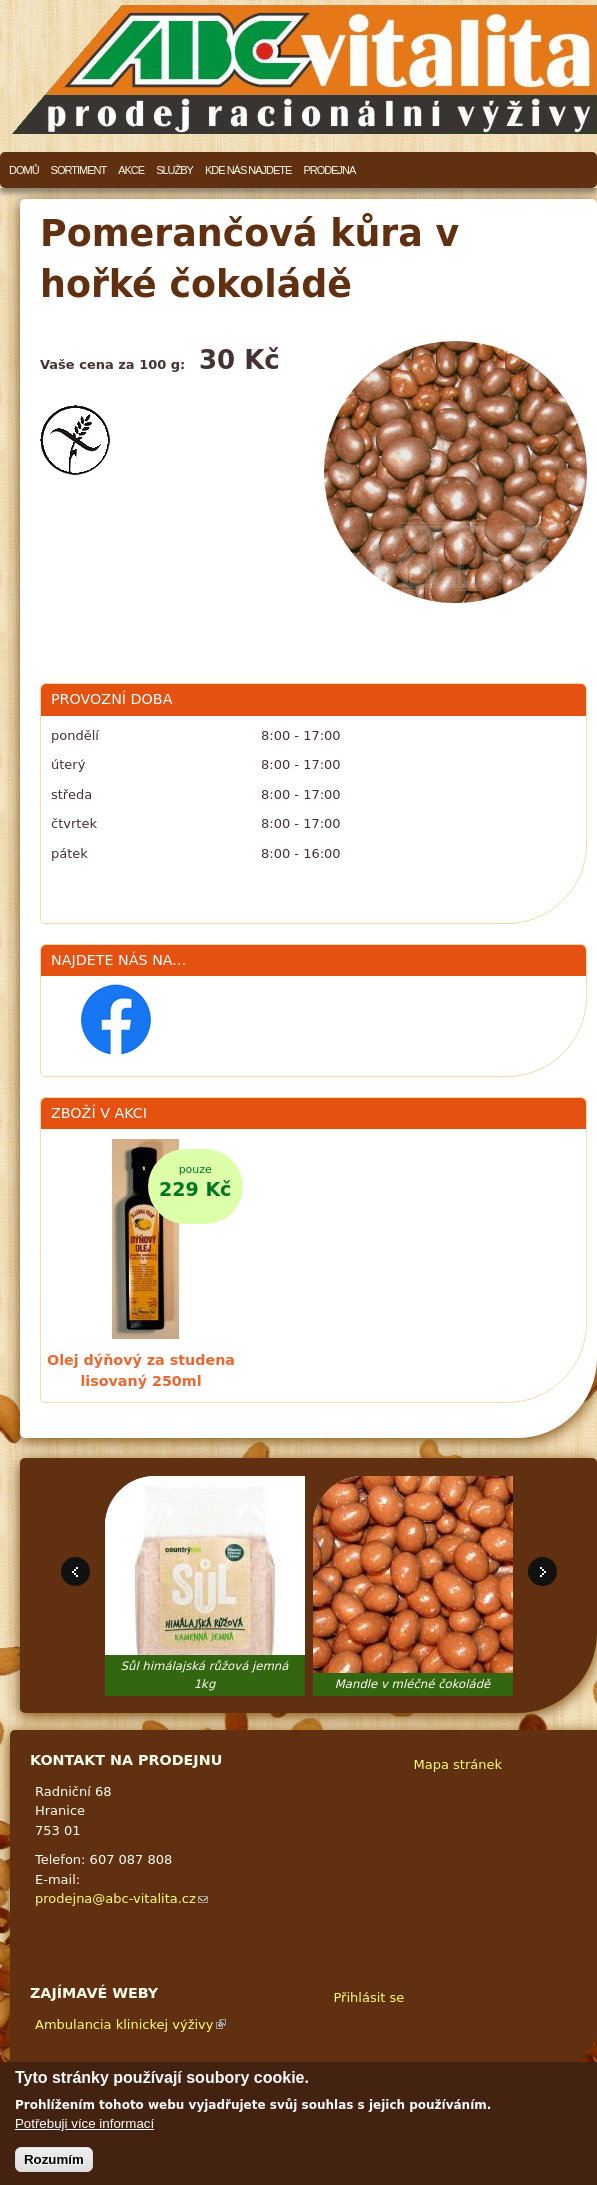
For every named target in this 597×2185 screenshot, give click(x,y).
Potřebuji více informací (84, 2123)
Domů (24, 170)
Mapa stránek (458, 1764)
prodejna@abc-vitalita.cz (121, 1898)
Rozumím (54, 2159)
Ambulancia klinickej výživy (130, 2024)
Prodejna (329, 170)
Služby (174, 170)
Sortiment (79, 170)
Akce (131, 170)
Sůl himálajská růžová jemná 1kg (205, 1675)
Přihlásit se (369, 1997)
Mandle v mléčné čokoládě (413, 1684)
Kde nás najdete (248, 170)
